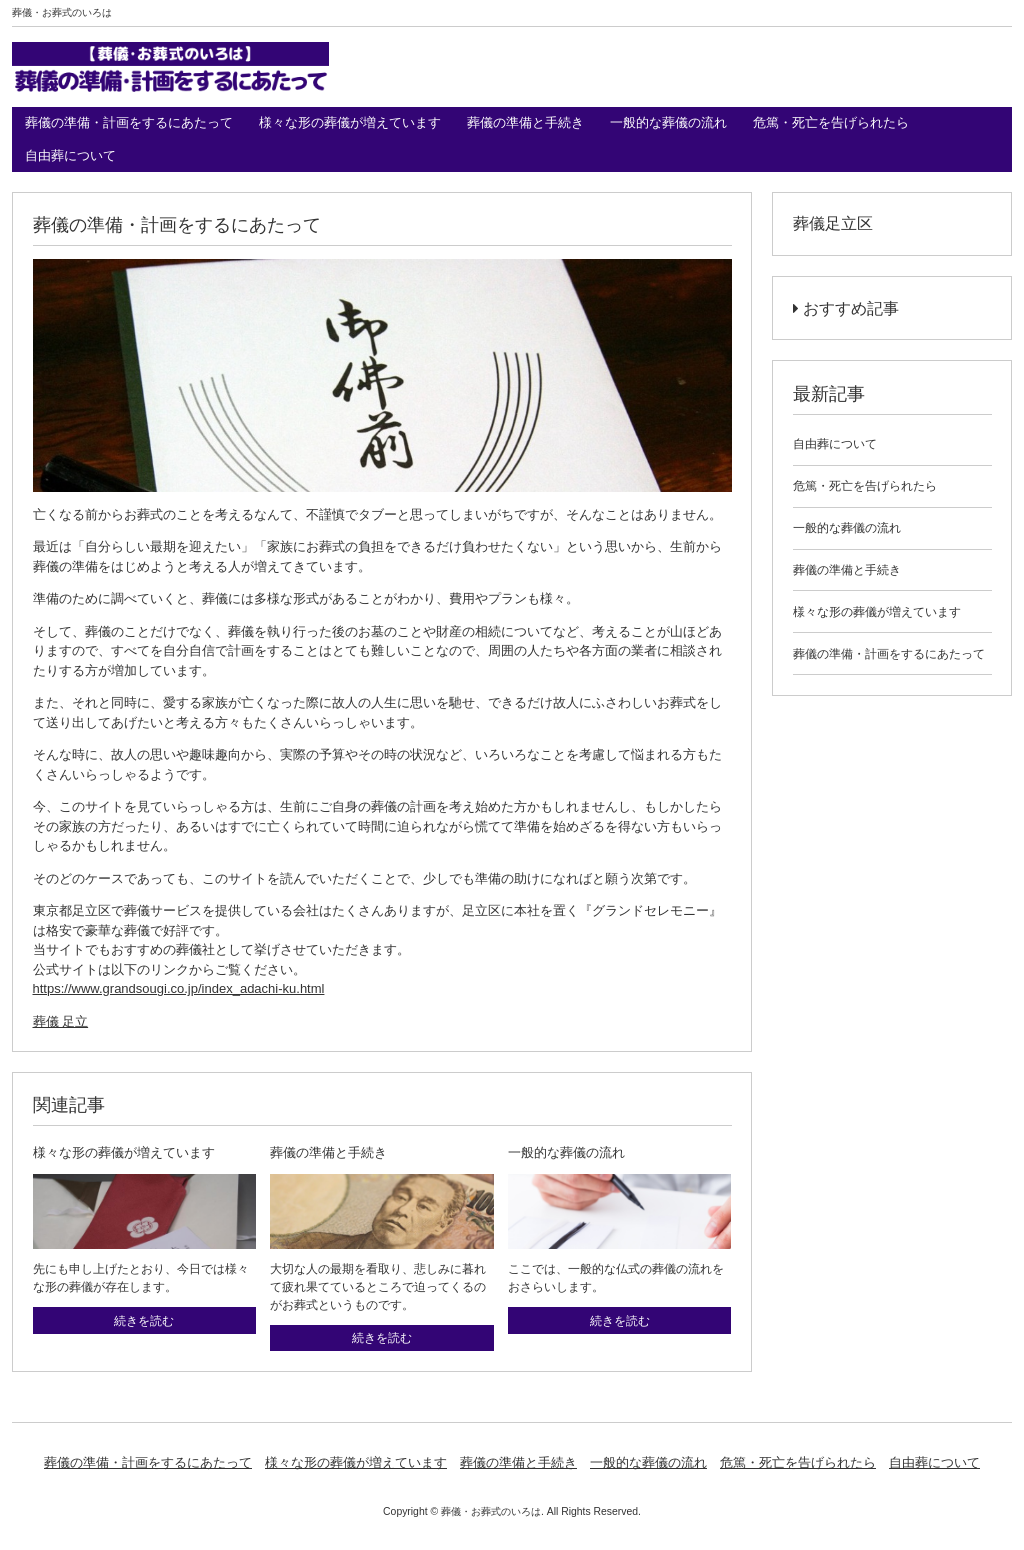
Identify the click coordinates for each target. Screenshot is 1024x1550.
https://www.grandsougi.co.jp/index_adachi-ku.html (179, 988)
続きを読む (144, 1320)
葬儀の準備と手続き (525, 122)
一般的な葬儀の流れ (668, 122)
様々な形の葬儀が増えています (350, 122)
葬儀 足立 (61, 1021)
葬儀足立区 (833, 223)
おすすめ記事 (846, 308)
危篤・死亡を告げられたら (831, 122)
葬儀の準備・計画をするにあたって (129, 122)
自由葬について (70, 155)
